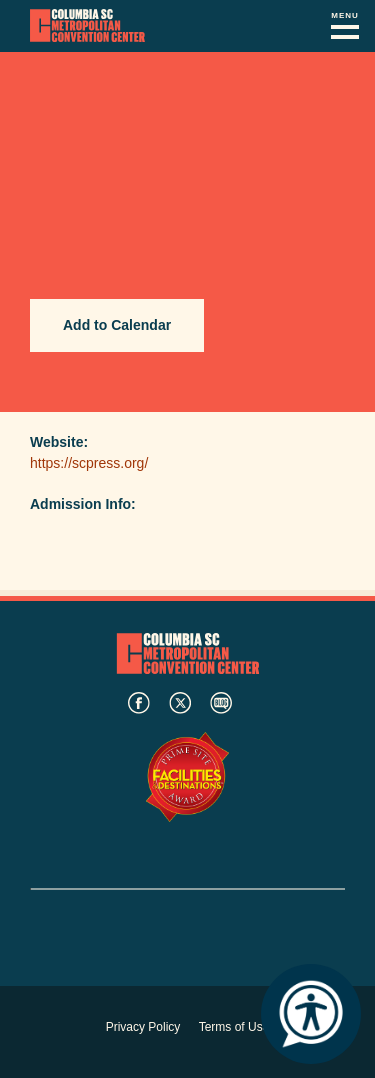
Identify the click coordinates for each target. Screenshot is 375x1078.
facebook (139, 703)
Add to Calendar (117, 325)
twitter (180, 703)
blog (221, 703)
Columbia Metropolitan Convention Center (87, 26)
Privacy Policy (143, 1027)
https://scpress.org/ (89, 463)
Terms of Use (234, 1027)
